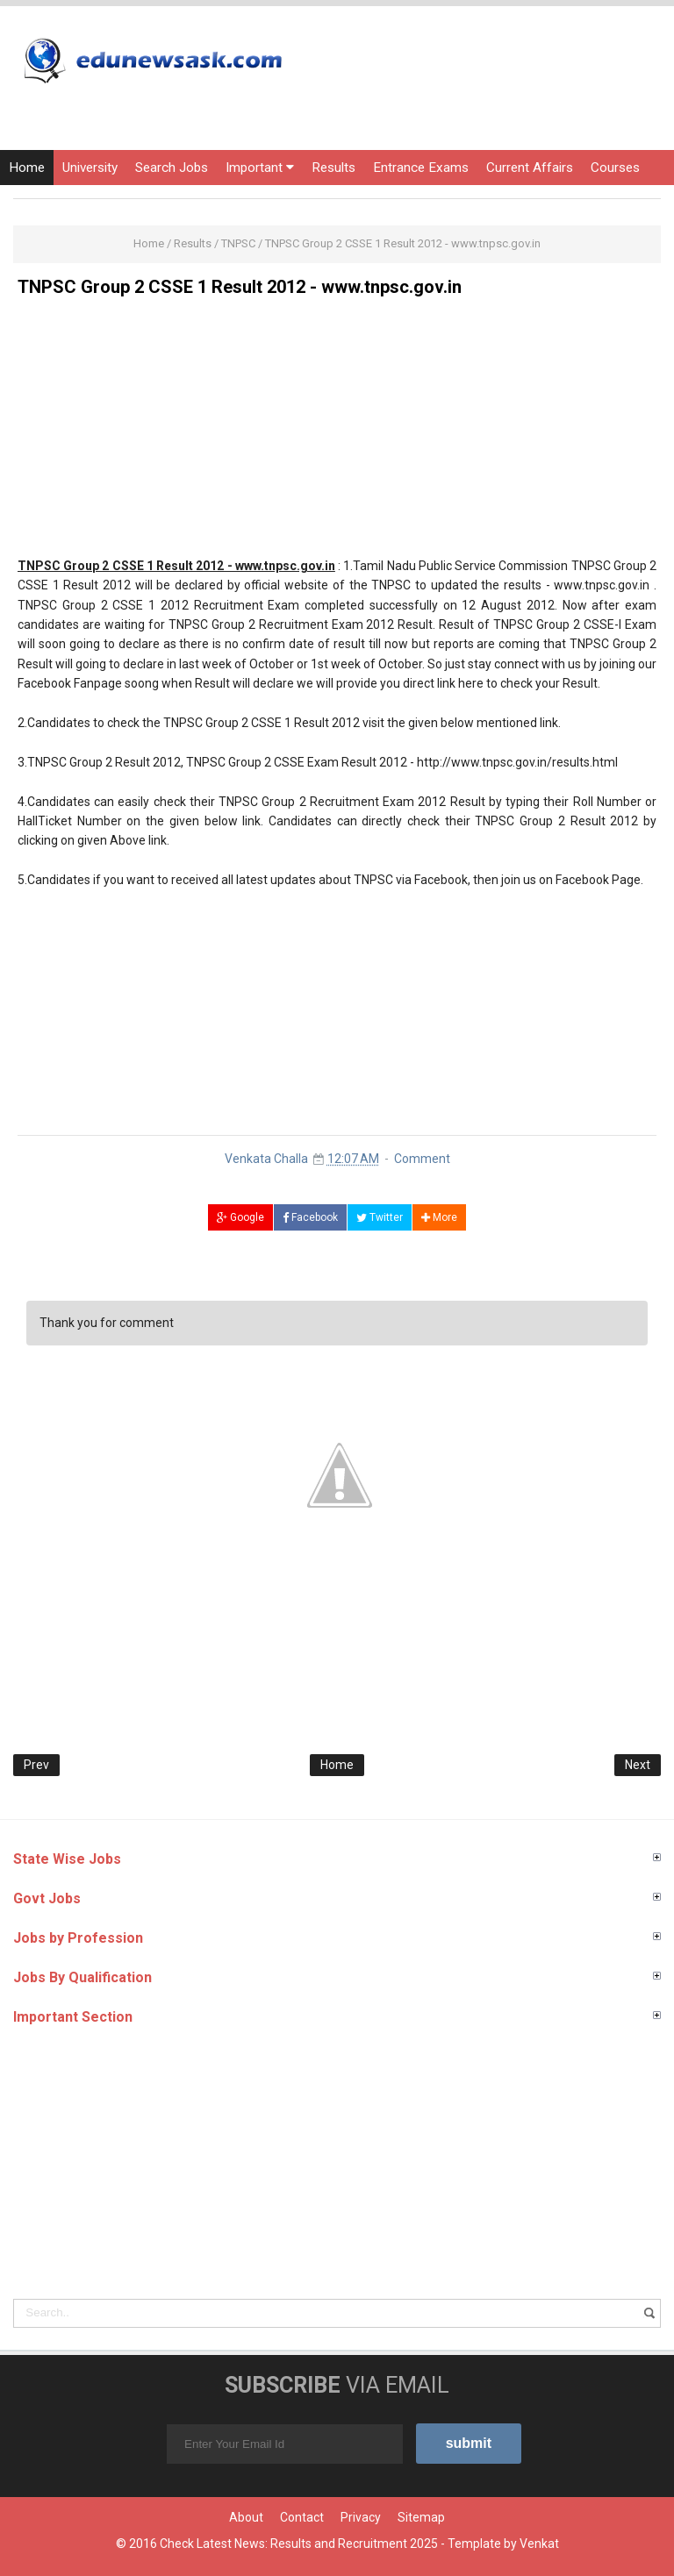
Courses (615, 167)
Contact (302, 2517)
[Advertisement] (337, 433)
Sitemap (421, 2517)
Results (333, 167)
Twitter (379, 1217)
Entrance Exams (421, 167)
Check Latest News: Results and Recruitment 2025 (299, 2544)
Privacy (361, 2517)
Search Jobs (171, 167)
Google (240, 1217)
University (90, 167)
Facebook (310, 1217)
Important (260, 167)
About (246, 2517)
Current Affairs (529, 167)
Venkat (539, 2544)
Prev (36, 1765)
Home (27, 167)
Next (637, 1765)
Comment (422, 1159)
